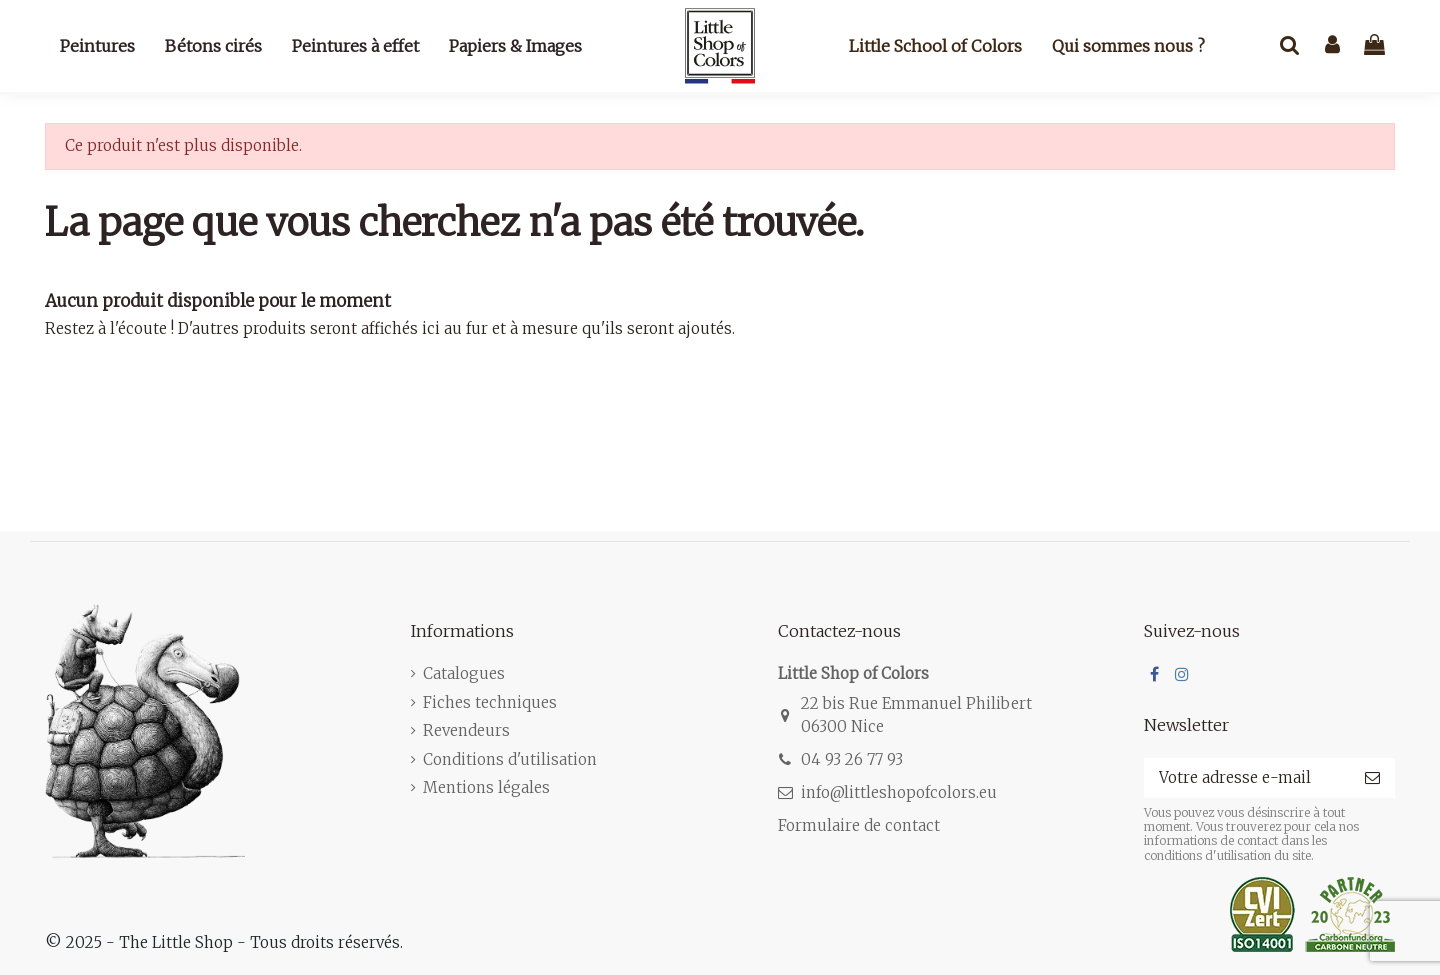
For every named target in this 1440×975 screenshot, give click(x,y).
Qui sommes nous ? (1128, 46)
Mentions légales (486, 787)
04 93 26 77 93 (852, 759)
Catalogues (464, 673)
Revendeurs (466, 730)
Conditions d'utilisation (510, 759)
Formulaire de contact (859, 825)
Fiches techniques (490, 702)
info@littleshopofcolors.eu (899, 792)
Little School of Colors (935, 46)
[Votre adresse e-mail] (1247, 778)
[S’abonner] (1372, 778)
